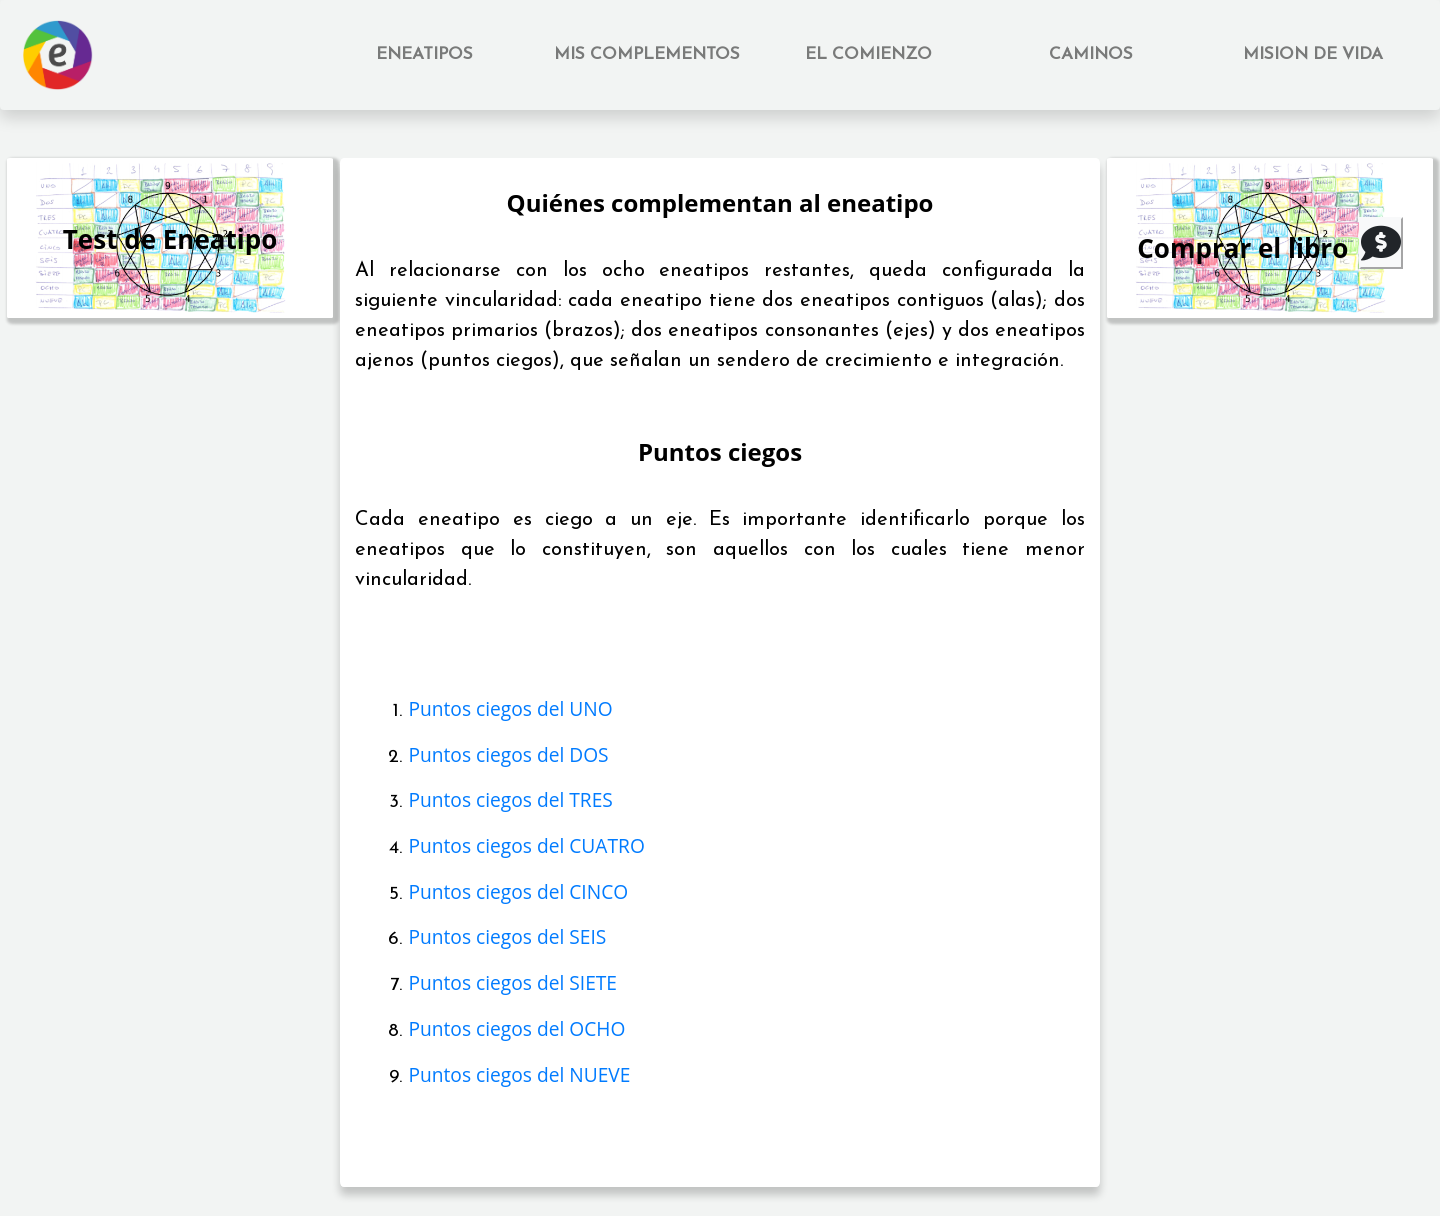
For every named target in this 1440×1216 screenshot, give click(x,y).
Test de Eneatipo (170, 239)
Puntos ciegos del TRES (510, 799)
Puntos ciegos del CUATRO (526, 845)
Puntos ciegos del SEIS (507, 936)
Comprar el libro (1242, 248)
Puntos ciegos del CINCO (518, 891)
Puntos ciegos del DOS (508, 754)
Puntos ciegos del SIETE (512, 982)
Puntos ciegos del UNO (510, 708)
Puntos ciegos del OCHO (516, 1028)
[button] (425, 55)
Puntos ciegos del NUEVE (519, 1074)
